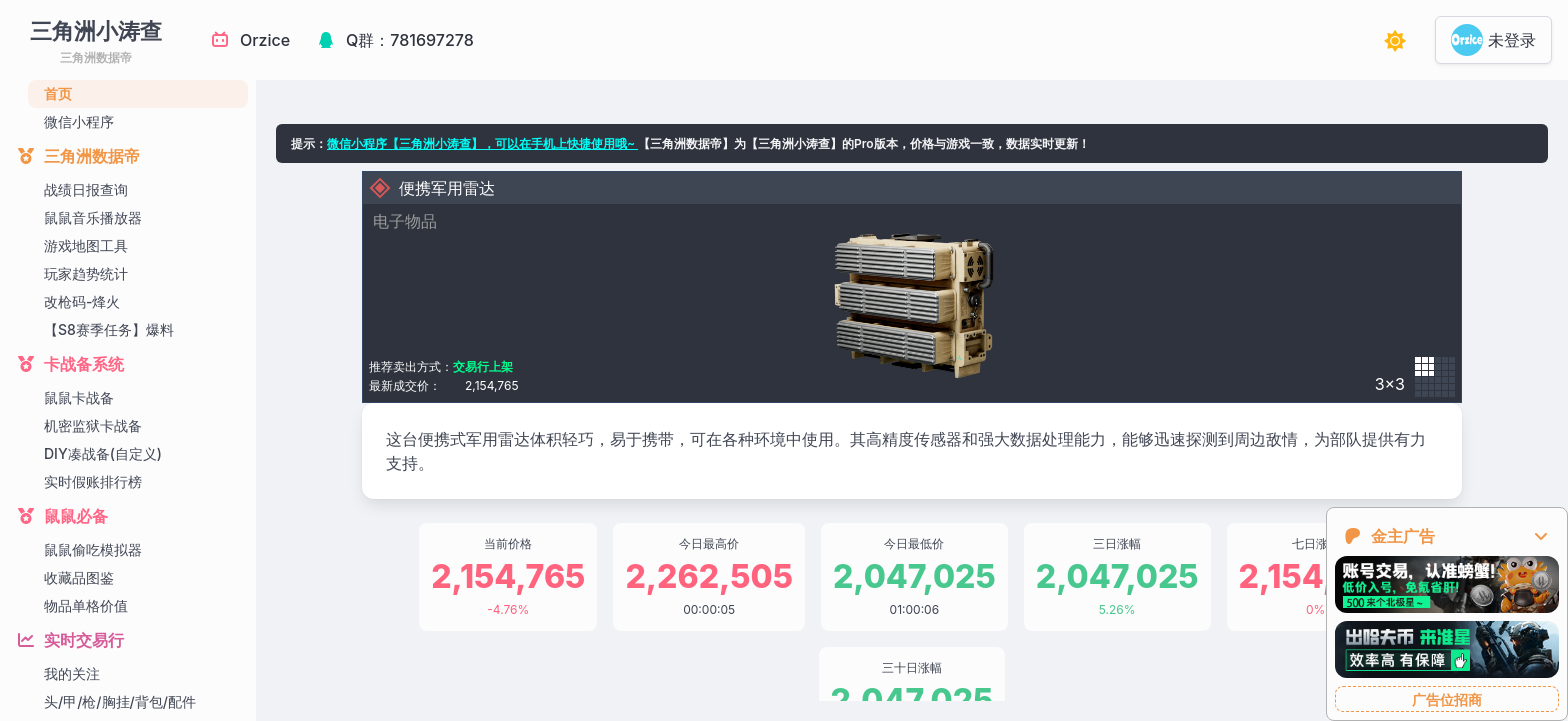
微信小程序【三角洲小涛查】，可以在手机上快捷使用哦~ (482, 143)
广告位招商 (1447, 699)
